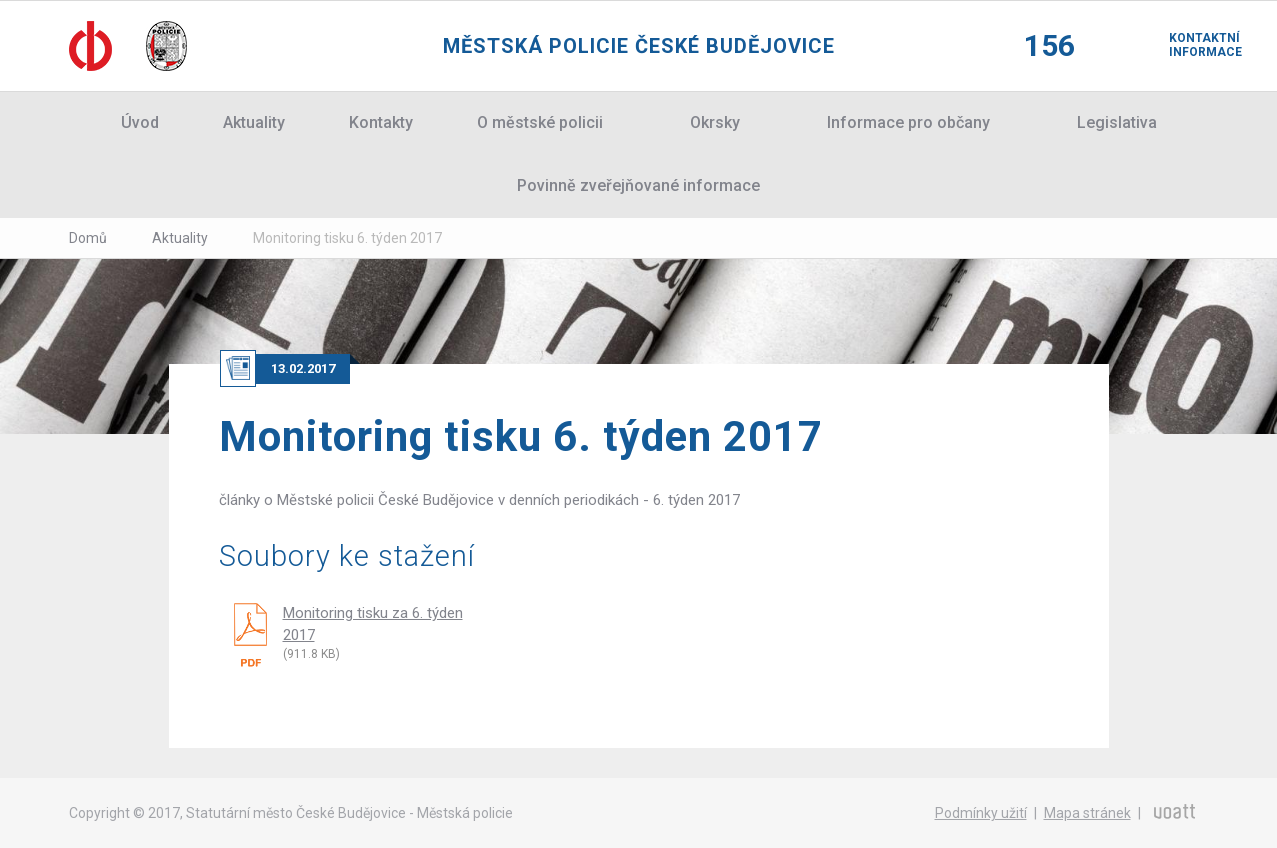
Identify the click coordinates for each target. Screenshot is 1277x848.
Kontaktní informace (1189, 45)
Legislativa (1117, 122)
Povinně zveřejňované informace (638, 185)
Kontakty (381, 122)
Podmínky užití (981, 813)
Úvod (140, 122)
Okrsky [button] (715, 122)
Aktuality (254, 122)
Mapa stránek (1087, 813)
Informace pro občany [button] (908, 122)
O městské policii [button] (540, 122)
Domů (88, 238)
